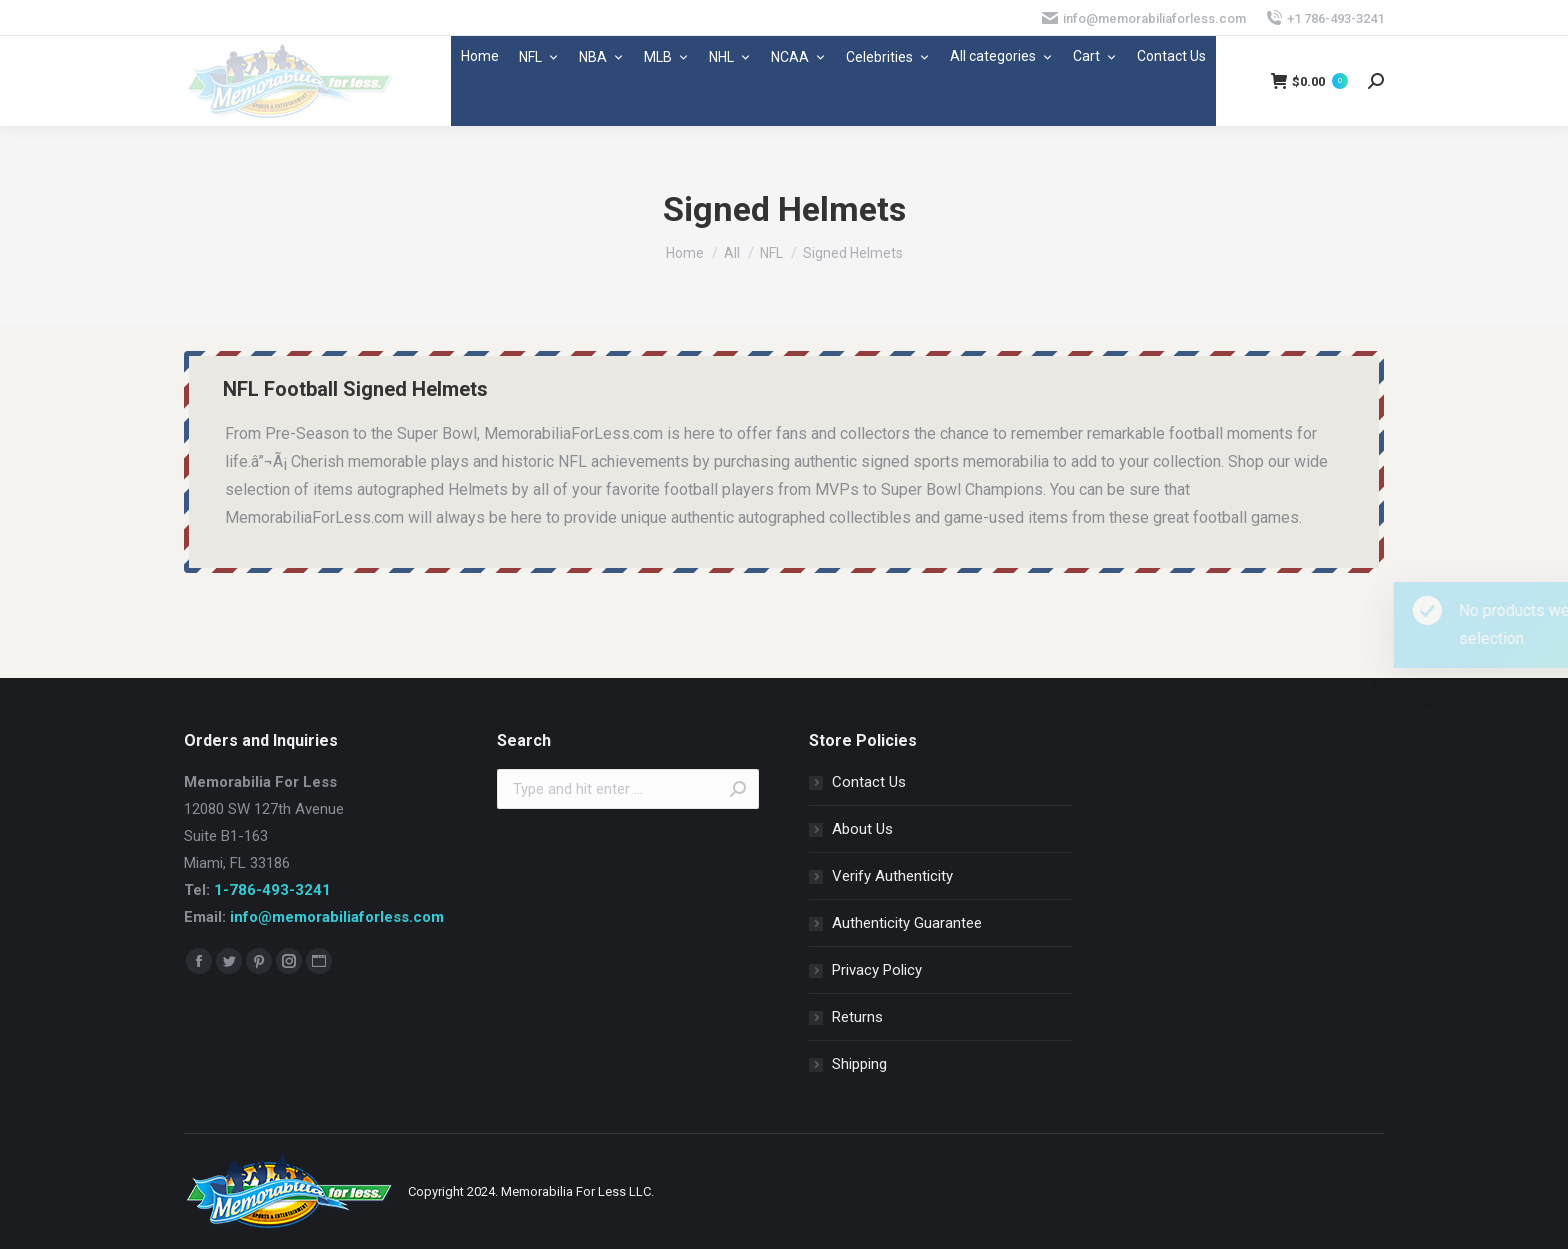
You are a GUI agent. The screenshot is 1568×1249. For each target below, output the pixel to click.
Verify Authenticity (892, 876)
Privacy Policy (877, 970)
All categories (1001, 56)
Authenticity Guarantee (907, 923)
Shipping (859, 1064)
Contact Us (1171, 56)
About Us (862, 829)
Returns (857, 1017)
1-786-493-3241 (272, 890)
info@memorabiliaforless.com (337, 917)
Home (480, 56)
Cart (1095, 56)
